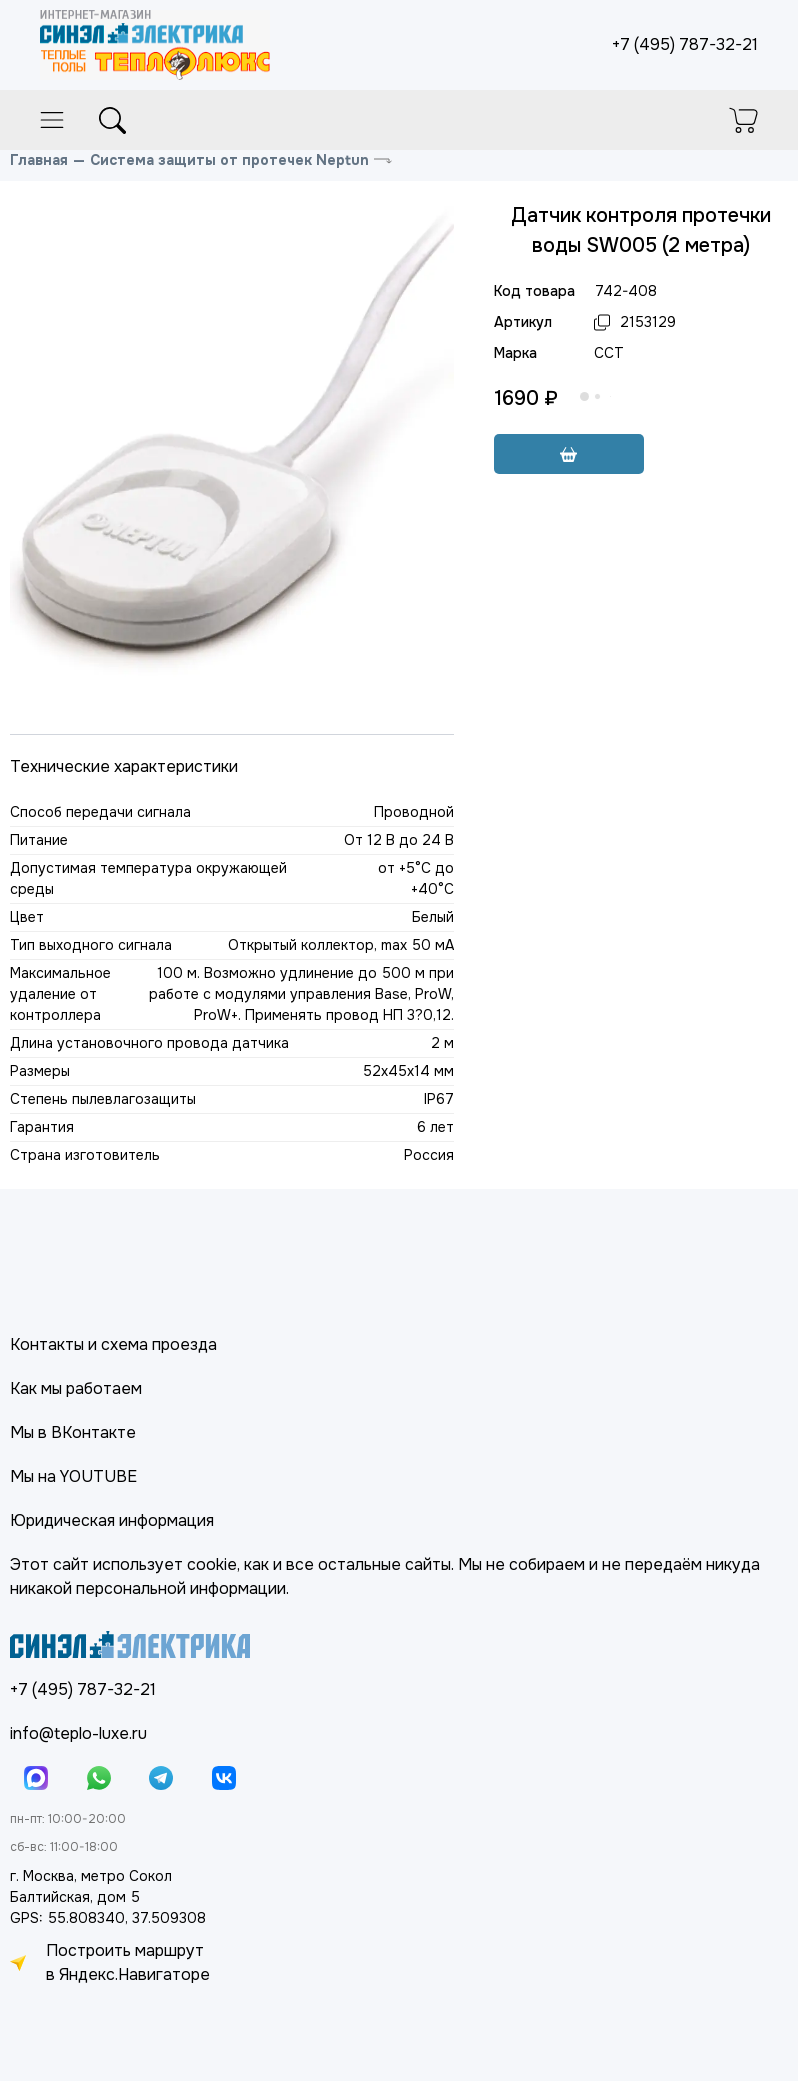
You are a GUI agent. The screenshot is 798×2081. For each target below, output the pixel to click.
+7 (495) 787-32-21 (685, 44)
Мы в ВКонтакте (73, 1432)
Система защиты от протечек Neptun (229, 160)
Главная (39, 160)
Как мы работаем (76, 1388)
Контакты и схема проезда (113, 1344)
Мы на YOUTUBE (73, 1476)
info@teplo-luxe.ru (78, 1733)
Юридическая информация (112, 1520)
